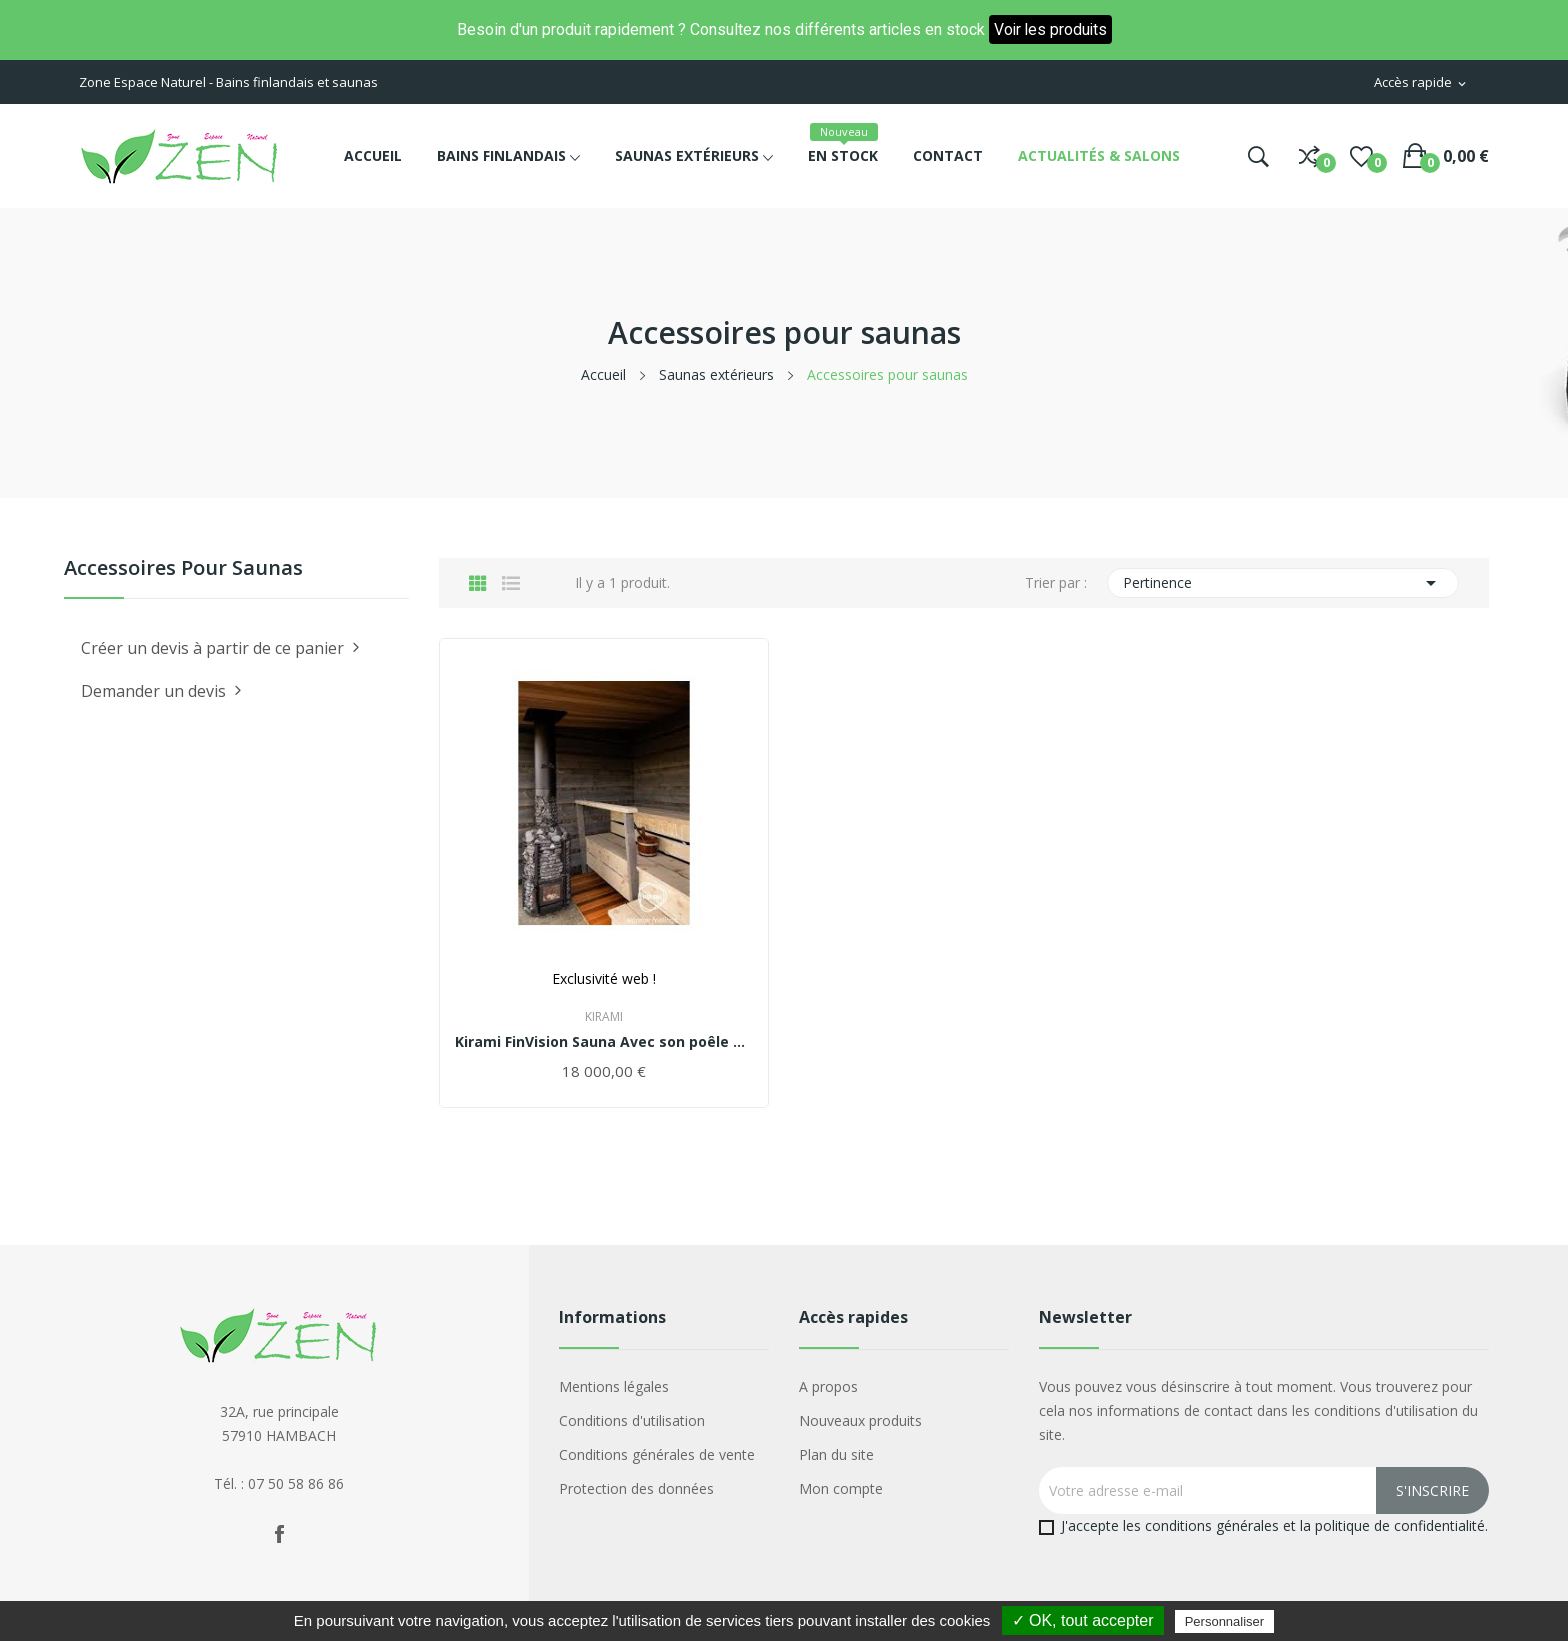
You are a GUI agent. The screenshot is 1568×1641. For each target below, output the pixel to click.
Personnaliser (1225, 1621)
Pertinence (1283, 583)
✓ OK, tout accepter (1083, 1620)
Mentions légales (614, 1386)
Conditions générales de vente (657, 1454)
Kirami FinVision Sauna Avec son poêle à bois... (604, 1042)
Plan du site (836, 1454)
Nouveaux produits (860, 1420)
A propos (828, 1386)
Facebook (279, 1534)
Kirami (604, 1017)
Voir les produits (1050, 29)
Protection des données (636, 1488)
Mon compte (841, 1488)
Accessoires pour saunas (183, 569)
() (1361, 156)
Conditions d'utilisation (632, 1420)
